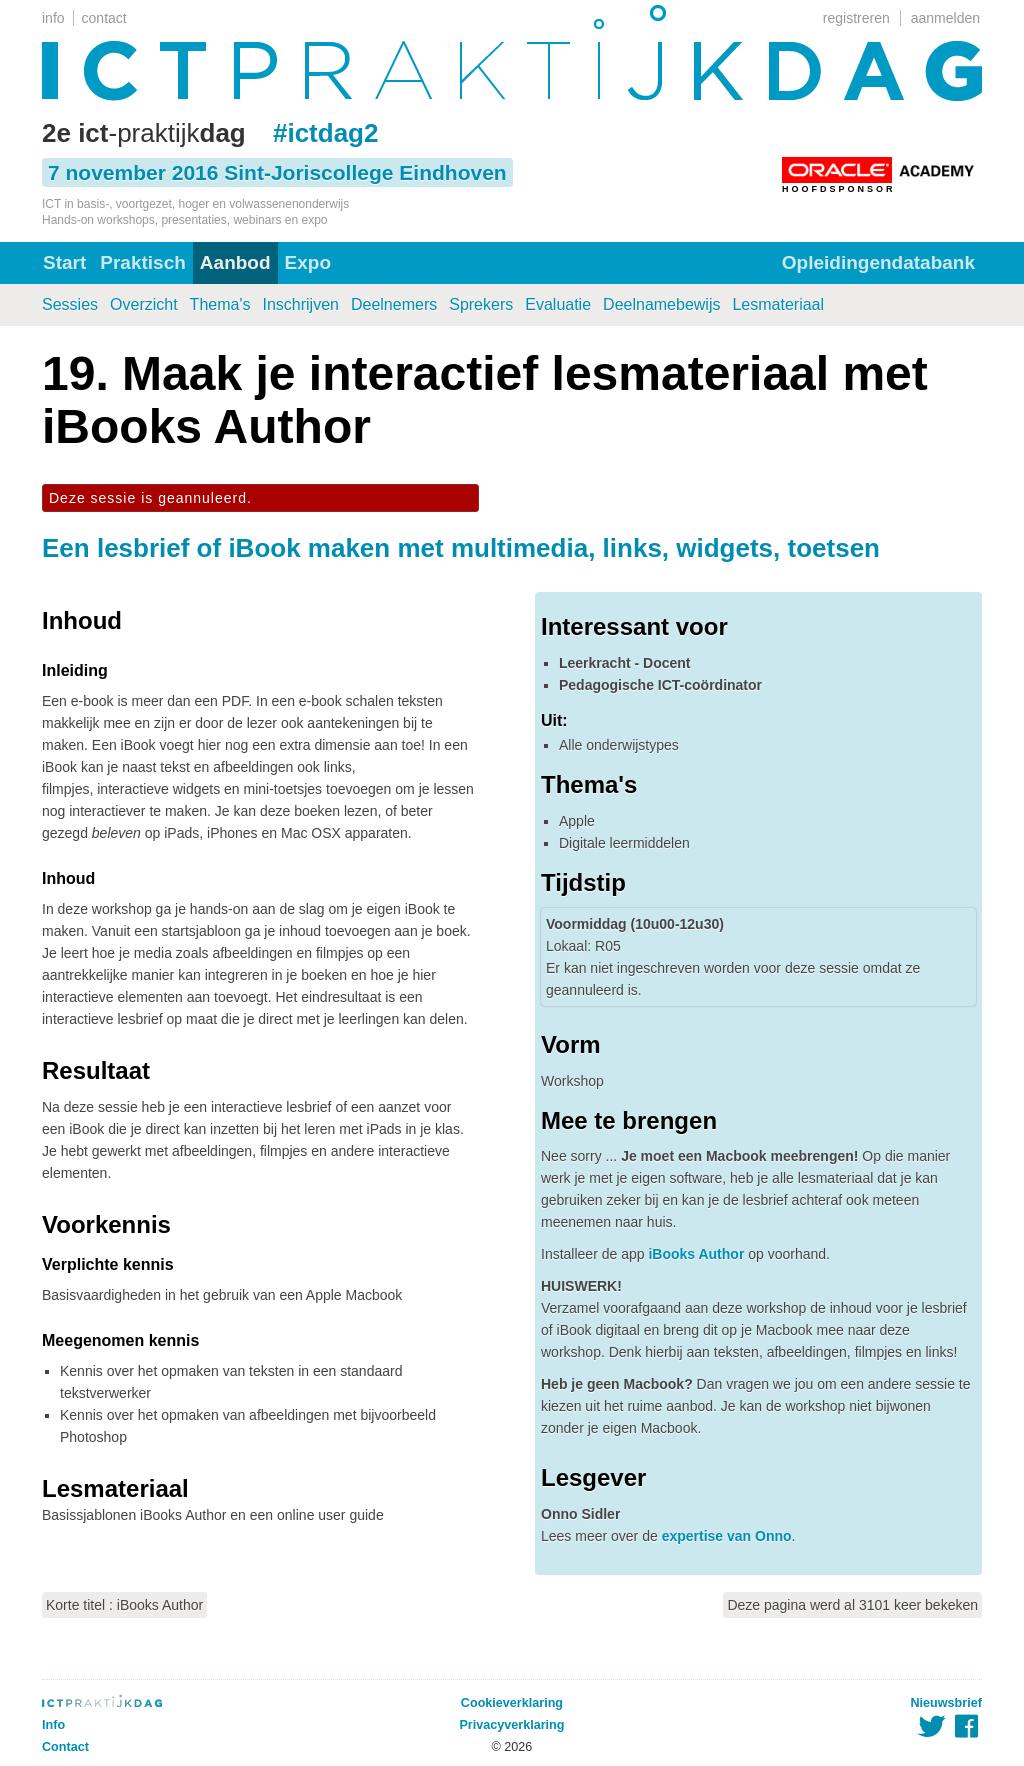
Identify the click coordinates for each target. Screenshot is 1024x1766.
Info (53, 1725)
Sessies (70, 304)
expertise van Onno (727, 1536)
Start (64, 262)
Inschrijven (300, 304)
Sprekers (481, 304)
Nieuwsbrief (946, 1703)
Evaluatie (558, 304)
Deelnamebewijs (661, 304)
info (53, 18)
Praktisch (143, 262)
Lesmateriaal (778, 304)
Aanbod (235, 262)
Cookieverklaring (512, 1703)
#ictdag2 (326, 133)
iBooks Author (696, 1254)
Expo (308, 262)
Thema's (220, 304)
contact (104, 18)
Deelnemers (394, 304)
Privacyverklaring (511, 1725)
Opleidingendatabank (878, 262)
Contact (65, 1747)
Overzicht (144, 304)
